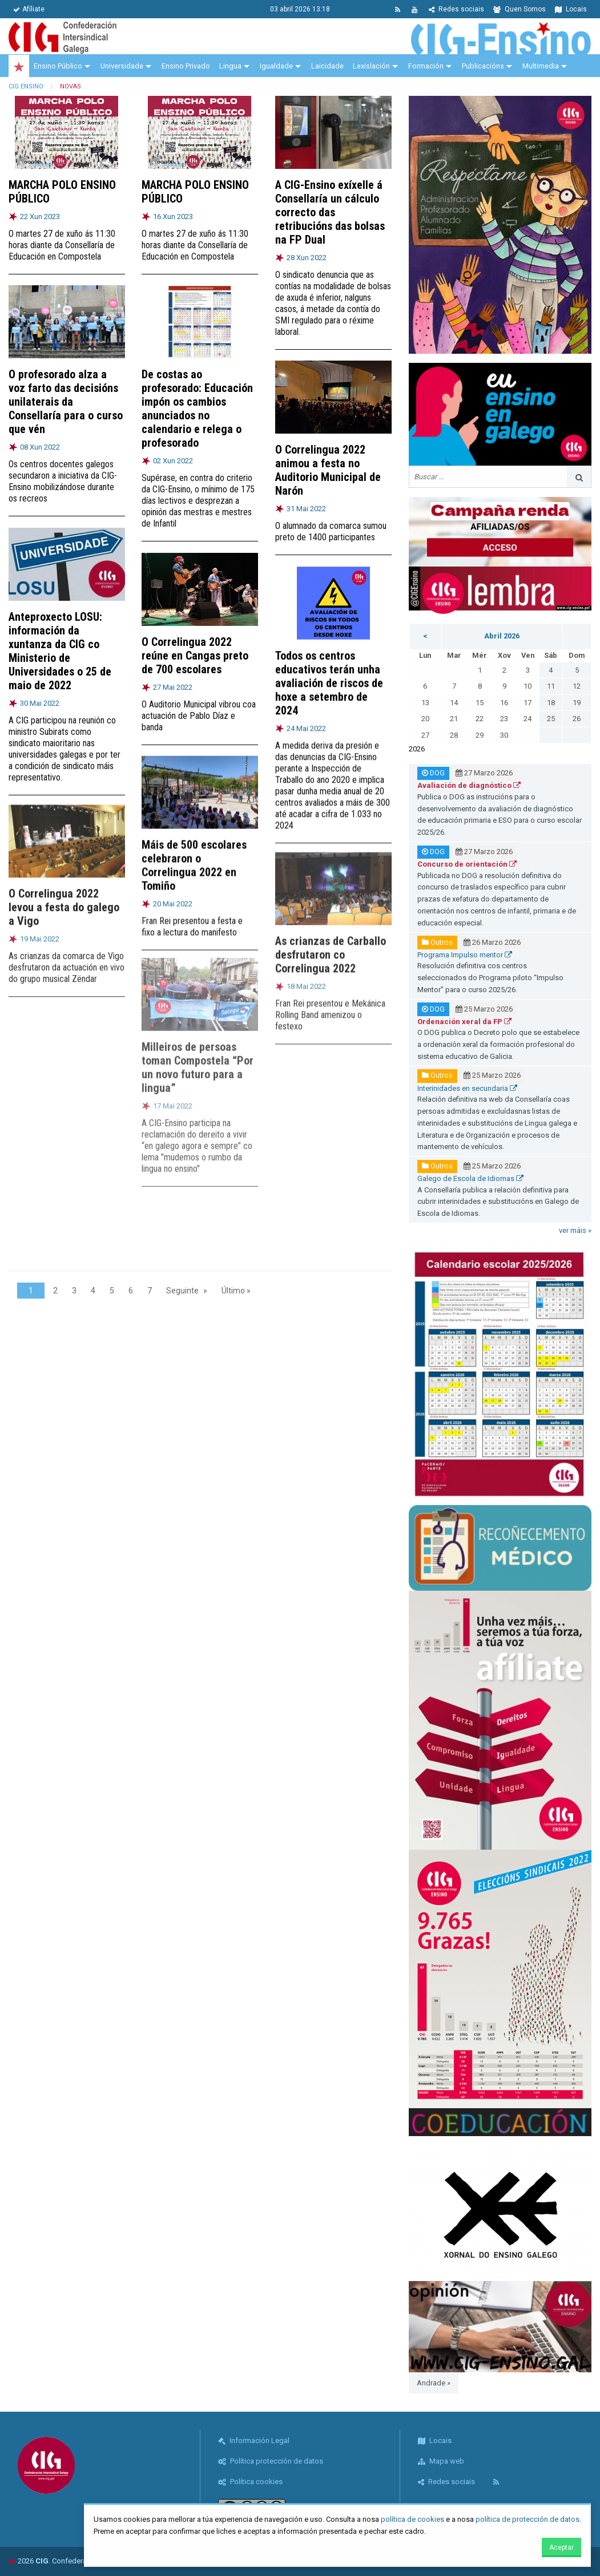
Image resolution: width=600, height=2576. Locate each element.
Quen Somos (519, 9)
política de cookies (412, 2519)
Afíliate (29, 9)
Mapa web (441, 2461)
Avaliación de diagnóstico (469, 785)
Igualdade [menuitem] (276, 66)
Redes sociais (456, 9)
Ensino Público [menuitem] (58, 66)
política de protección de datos (527, 2519)
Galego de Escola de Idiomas (470, 1178)
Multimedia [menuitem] (540, 66)
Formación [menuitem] (426, 66)
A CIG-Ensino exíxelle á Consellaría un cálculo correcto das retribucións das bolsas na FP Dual (330, 212)
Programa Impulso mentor (464, 955)
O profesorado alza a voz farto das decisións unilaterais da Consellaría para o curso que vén (66, 401)
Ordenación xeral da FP (464, 1021)
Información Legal (253, 2440)
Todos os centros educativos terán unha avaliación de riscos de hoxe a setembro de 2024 (329, 671)
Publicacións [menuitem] (483, 66)
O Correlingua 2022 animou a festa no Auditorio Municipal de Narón (328, 469)
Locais (571, 9)
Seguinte (182, 1290)
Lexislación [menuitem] (371, 66)
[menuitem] (19, 66)
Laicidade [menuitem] (327, 66)
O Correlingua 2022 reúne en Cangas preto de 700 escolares (195, 648)
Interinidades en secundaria (467, 1088)
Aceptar (561, 2547)
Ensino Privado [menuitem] (186, 66)
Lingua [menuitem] (230, 66)
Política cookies (250, 2481)
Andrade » (433, 2383)
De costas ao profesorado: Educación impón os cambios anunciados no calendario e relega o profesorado (197, 408)
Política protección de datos (270, 2461)
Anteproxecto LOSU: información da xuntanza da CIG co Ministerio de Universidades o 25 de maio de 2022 (60, 641)
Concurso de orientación (467, 864)
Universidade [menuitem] (121, 66)
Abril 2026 (502, 636)
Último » (236, 1290)
